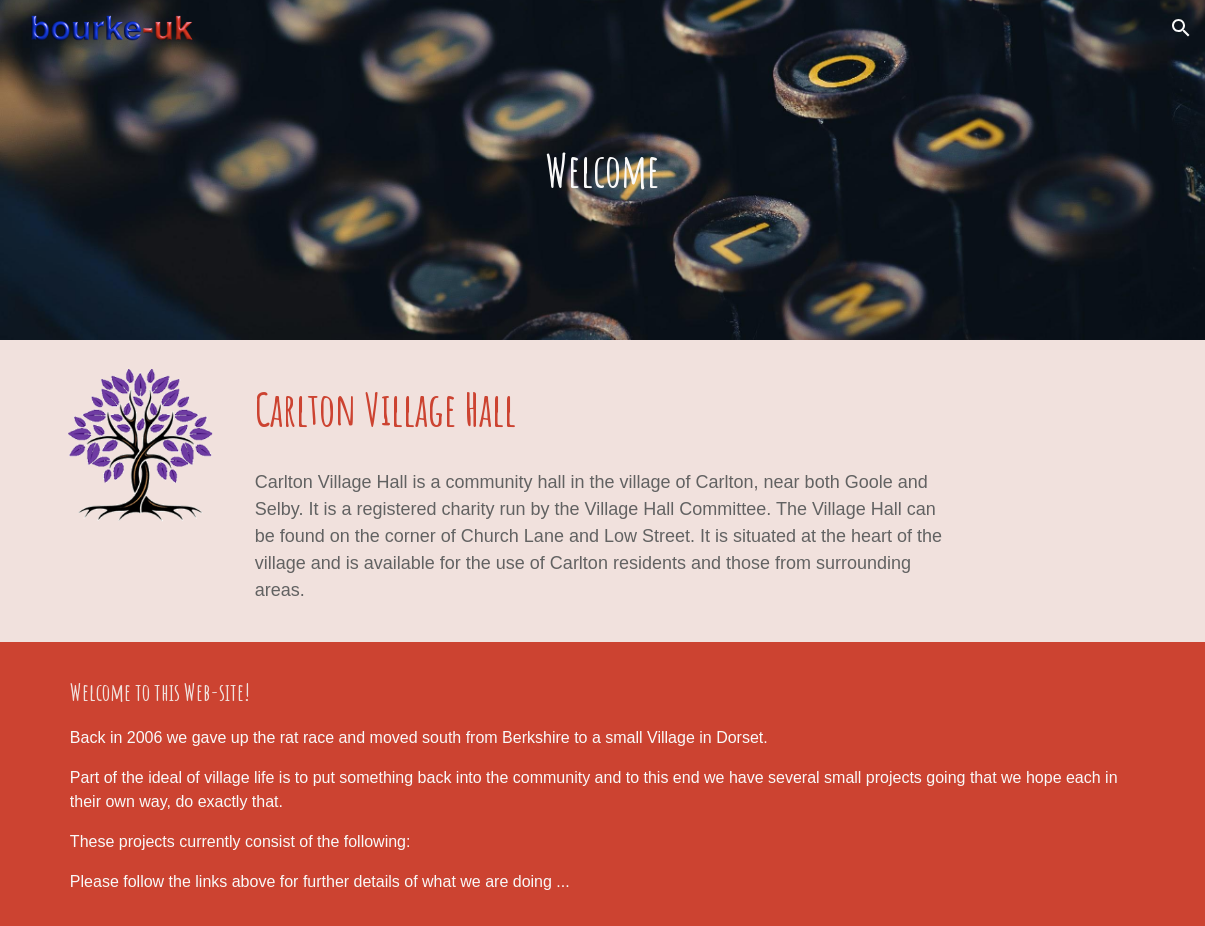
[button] (1181, 28)
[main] (602, 170)
